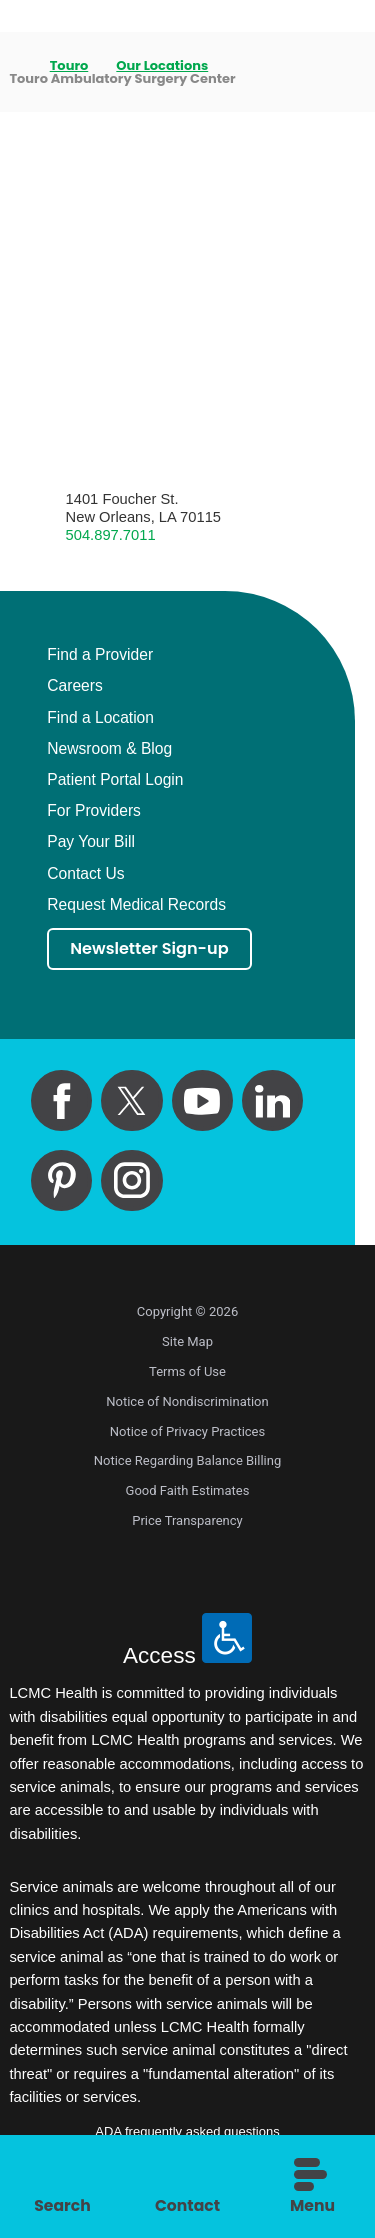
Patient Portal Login (115, 780)
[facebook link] (61, 1101)
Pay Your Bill (91, 842)
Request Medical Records (136, 905)
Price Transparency (187, 1521)
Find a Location (100, 718)
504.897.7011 (111, 535)
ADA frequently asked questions (187, 2132)
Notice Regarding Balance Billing (188, 1461)
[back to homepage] (15, 65)
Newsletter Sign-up (152, 949)
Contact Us (85, 874)
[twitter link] (131, 1101)
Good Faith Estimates (188, 1491)
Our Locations (163, 65)
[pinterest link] (61, 1180)
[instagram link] (131, 1180)
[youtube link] (202, 1101)
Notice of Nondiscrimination (187, 1402)
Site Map (187, 1342)
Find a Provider (100, 655)
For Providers (94, 811)
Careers (75, 686)
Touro (69, 65)
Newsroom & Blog (109, 749)
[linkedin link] (272, 1101)
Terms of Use (187, 1372)
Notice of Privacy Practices (187, 1431)
